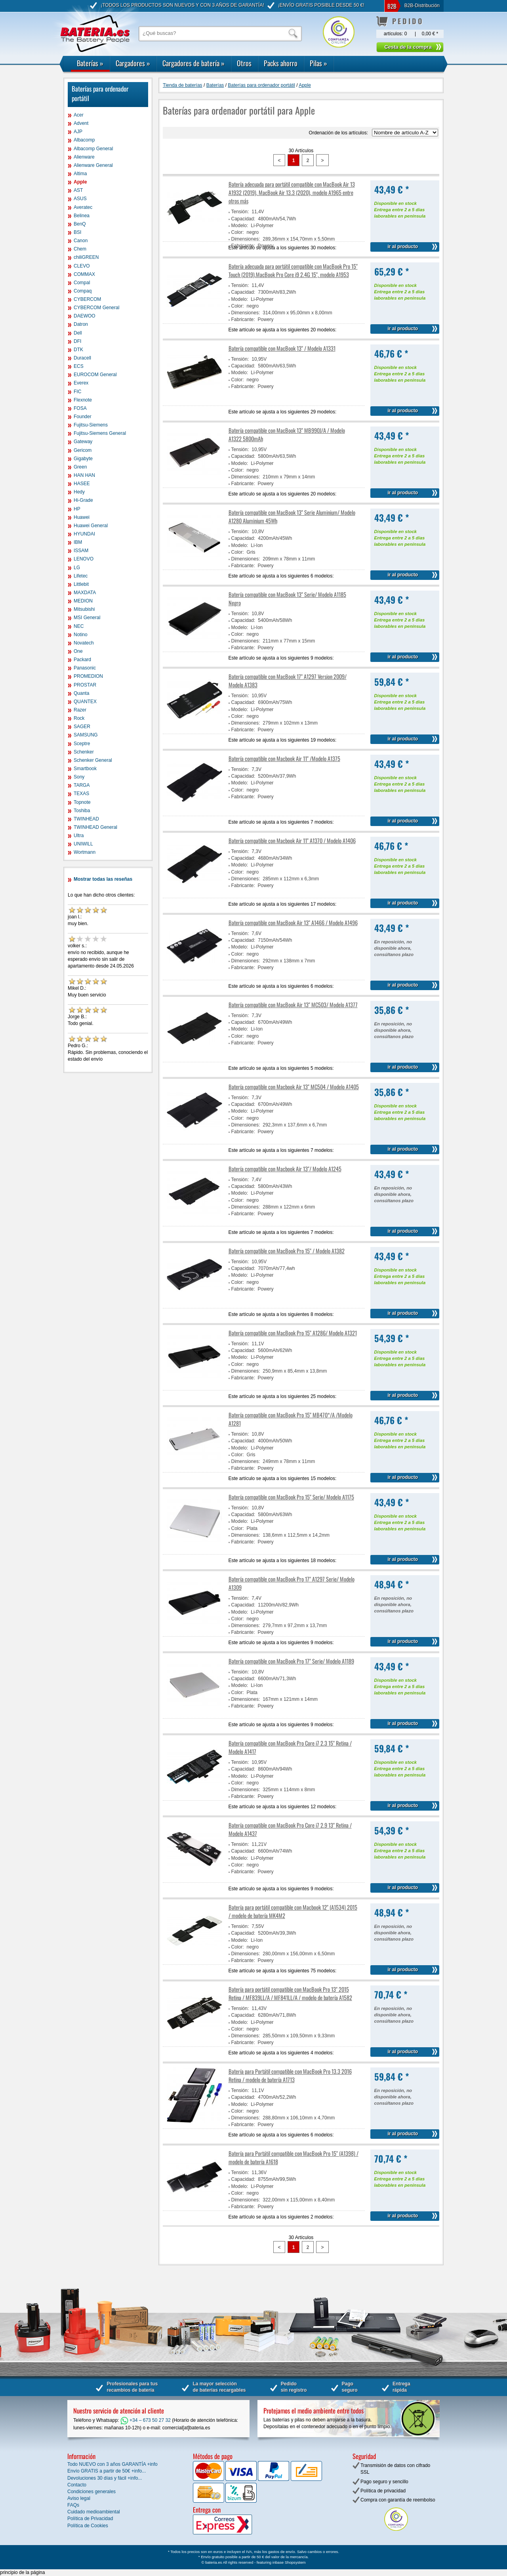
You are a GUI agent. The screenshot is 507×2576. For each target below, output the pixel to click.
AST (78, 190)
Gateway (83, 441)
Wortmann (84, 852)
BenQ (80, 224)
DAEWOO (84, 316)
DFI (77, 341)
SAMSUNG (86, 735)
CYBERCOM (87, 299)
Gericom (82, 450)
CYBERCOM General (96, 307)
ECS (79, 366)
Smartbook (85, 768)
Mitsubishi (84, 609)
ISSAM (81, 550)
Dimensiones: (245, 239)
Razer (80, 710)
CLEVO (82, 266)
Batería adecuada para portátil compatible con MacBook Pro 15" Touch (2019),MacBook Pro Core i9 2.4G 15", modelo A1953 (293, 270)
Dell (78, 333)
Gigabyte (83, 458)
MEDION (83, 601)
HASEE (82, 483)
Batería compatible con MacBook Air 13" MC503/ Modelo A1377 (293, 1004)
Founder (82, 416)
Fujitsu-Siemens (91, 425)
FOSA (80, 408)
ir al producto (402, 246)
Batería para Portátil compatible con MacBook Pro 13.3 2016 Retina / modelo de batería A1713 (290, 2075)
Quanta (81, 693)
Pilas (318, 63)
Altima (80, 173)
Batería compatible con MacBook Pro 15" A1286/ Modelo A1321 (293, 1333)
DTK (78, 349)
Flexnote (83, 400)
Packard (82, 659)
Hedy (79, 492)
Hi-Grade (83, 500)
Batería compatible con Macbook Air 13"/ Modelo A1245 (285, 1169)
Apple (80, 182)
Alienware (84, 157)
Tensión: (240, 211)
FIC (77, 391)
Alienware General (93, 165)
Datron (81, 324)
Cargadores (133, 63)
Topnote (82, 802)
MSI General (87, 617)
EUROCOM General (95, 374)
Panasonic (85, 668)
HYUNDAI (84, 534)
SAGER (82, 726)
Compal (82, 282)
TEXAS (81, 793)
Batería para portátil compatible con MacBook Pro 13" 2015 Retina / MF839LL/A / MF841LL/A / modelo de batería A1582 (290, 1993)
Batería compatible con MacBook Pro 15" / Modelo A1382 (287, 1251)
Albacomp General (93, 148)
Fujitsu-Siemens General (100, 433)
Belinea (82, 215)
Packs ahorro (280, 63)
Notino (81, 634)
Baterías (90, 63)
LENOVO (83, 559)
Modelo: (239, 225)
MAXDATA (85, 592)
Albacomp (84, 140)
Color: (237, 232)
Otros (244, 63)
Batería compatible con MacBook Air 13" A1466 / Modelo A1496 (293, 922)
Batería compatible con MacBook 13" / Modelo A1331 (282, 348)
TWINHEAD (86, 819)
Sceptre (82, 743)
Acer (79, 115)
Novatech (84, 643)
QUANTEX (85, 701)
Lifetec (81, 576)
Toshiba (82, 810)
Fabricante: (243, 319)
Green (80, 467)
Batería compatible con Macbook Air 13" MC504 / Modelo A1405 (294, 1086)
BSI (77, 232)
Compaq (82, 291)
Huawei (82, 517)
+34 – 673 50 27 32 (145, 2420)
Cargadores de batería (193, 63)
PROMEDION (88, 676)
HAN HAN (84, 475)
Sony (79, 777)
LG (77, 567)
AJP (78, 131)
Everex (81, 383)
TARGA (82, 785)
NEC (79, 626)
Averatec (83, 207)
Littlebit (81, 584)
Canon (81, 240)
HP (77, 509)
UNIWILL (83, 844)
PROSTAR (85, 685)
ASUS (80, 198)
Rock (79, 718)
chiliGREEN (86, 257)
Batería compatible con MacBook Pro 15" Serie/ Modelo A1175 (291, 1497)
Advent (81, 123)
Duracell (82, 358)
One (78, 651)
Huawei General (91, 525)
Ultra (79, 835)
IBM (78, 542)
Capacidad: (243, 219)
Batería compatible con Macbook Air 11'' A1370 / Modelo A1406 (292, 840)
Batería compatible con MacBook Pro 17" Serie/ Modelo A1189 (291, 1661)
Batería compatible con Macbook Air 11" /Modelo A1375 (284, 758)
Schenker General (93, 760)
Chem (80, 249)
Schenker (84, 752)
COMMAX (84, 274)
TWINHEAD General (95, 827)
